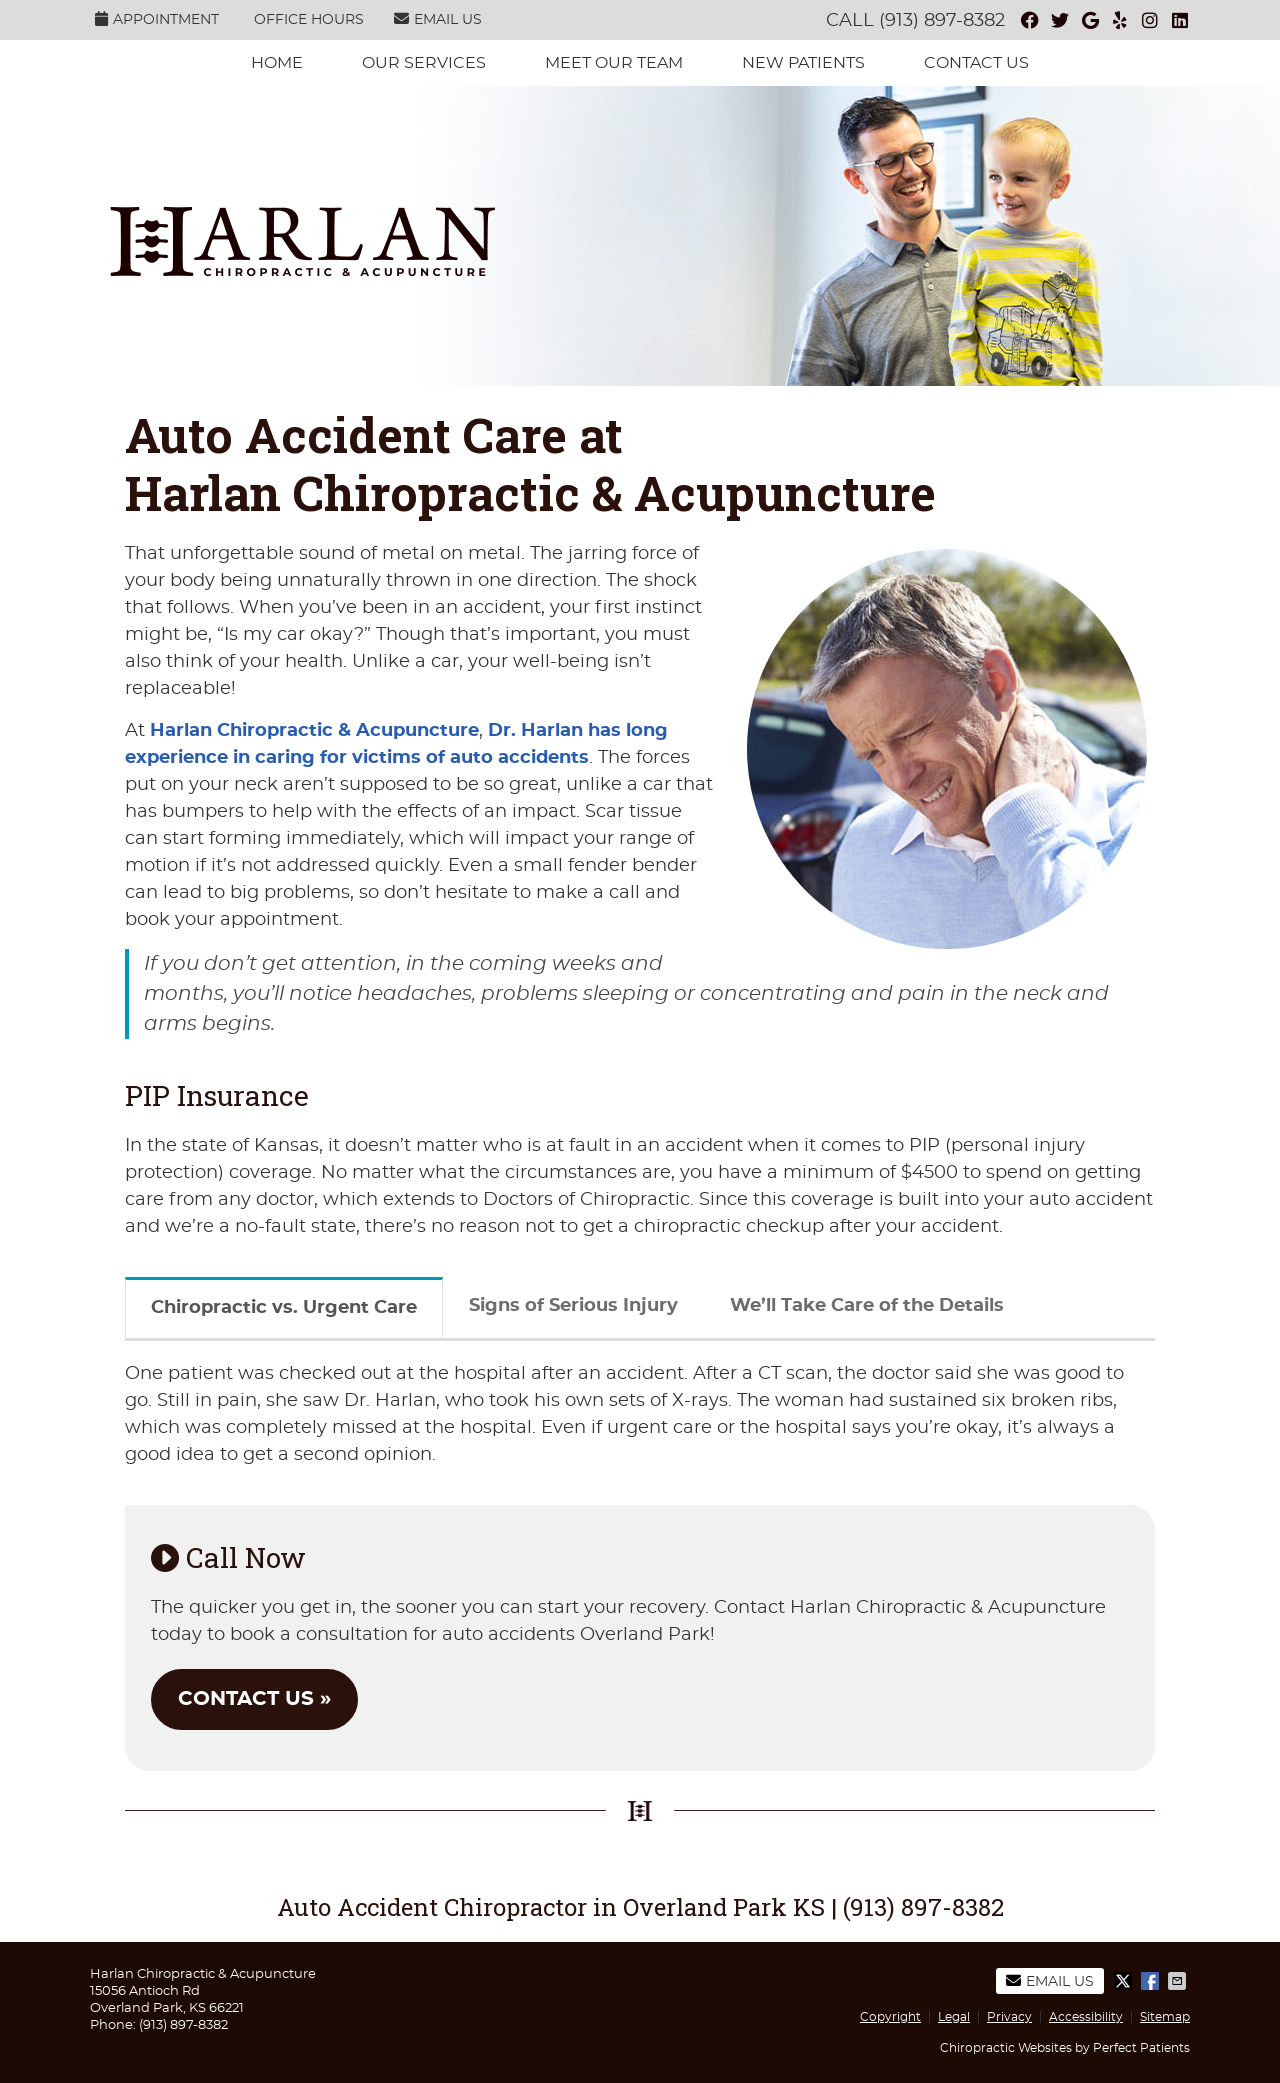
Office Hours (309, 20)
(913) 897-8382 (942, 21)
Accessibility (1086, 2017)
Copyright (890, 2017)
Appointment (157, 19)
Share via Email (1179, 1981)
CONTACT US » (254, 1699)
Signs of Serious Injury (573, 1306)
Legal (954, 2017)
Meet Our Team (614, 63)
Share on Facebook (1152, 1981)
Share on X (1125, 1981)
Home (277, 63)
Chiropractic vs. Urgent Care (284, 1308)
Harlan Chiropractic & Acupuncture (314, 731)
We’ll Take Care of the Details (867, 1306)
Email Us (438, 19)
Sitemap (1165, 2017)
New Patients (803, 63)
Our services (424, 63)
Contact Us (976, 63)
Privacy (1009, 2017)
